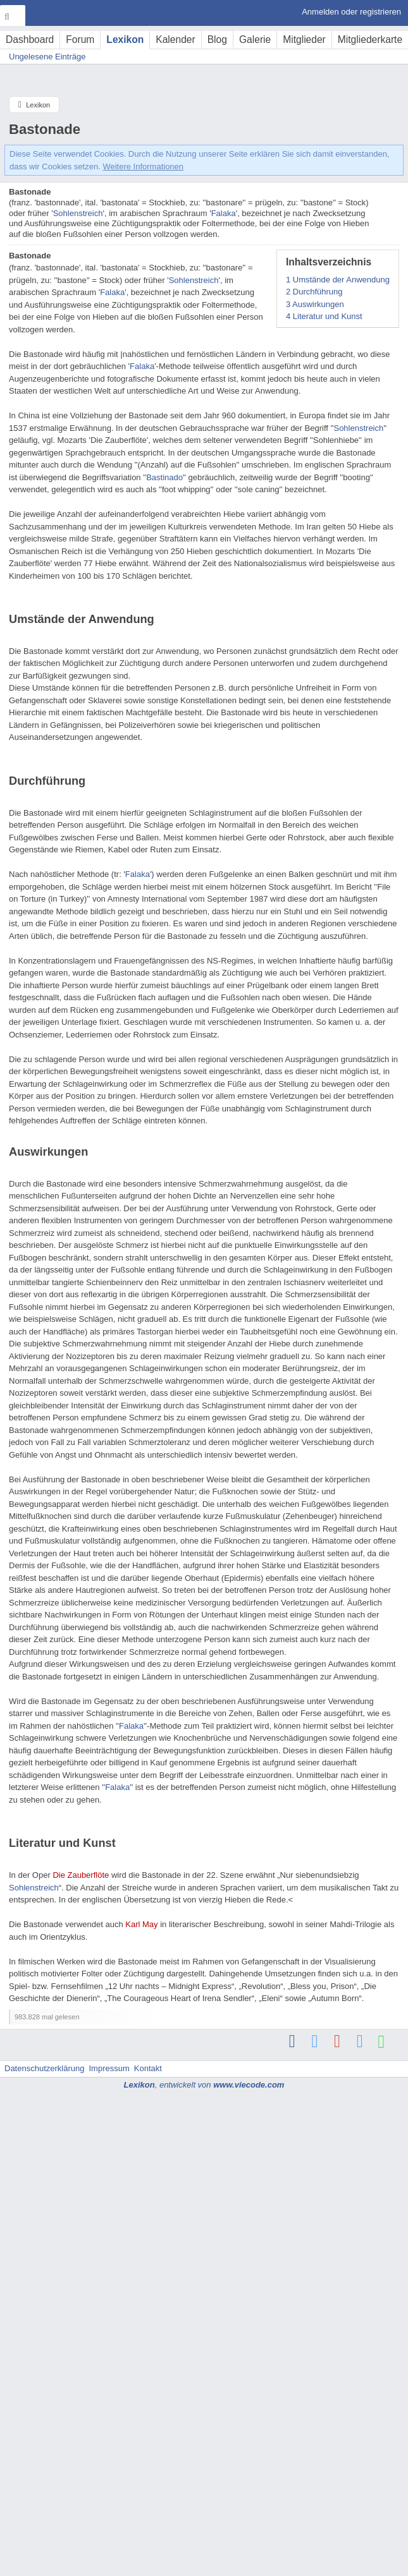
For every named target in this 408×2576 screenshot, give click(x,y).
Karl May (141, 1924)
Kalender (175, 39)
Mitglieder (304, 39)
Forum (80, 39)
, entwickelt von (204, 2084)
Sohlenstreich (78, 213)
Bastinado (164, 477)
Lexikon (125, 39)
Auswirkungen (315, 304)
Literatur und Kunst (324, 316)
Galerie (255, 39)
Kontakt (148, 2068)
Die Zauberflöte (81, 1875)
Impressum (109, 2068)
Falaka (223, 213)
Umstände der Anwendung (338, 279)
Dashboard (30, 39)
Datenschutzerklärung (44, 2068)
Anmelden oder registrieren (351, 11)
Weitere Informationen (142, 166)
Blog (217, 39)
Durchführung (314, 291)
